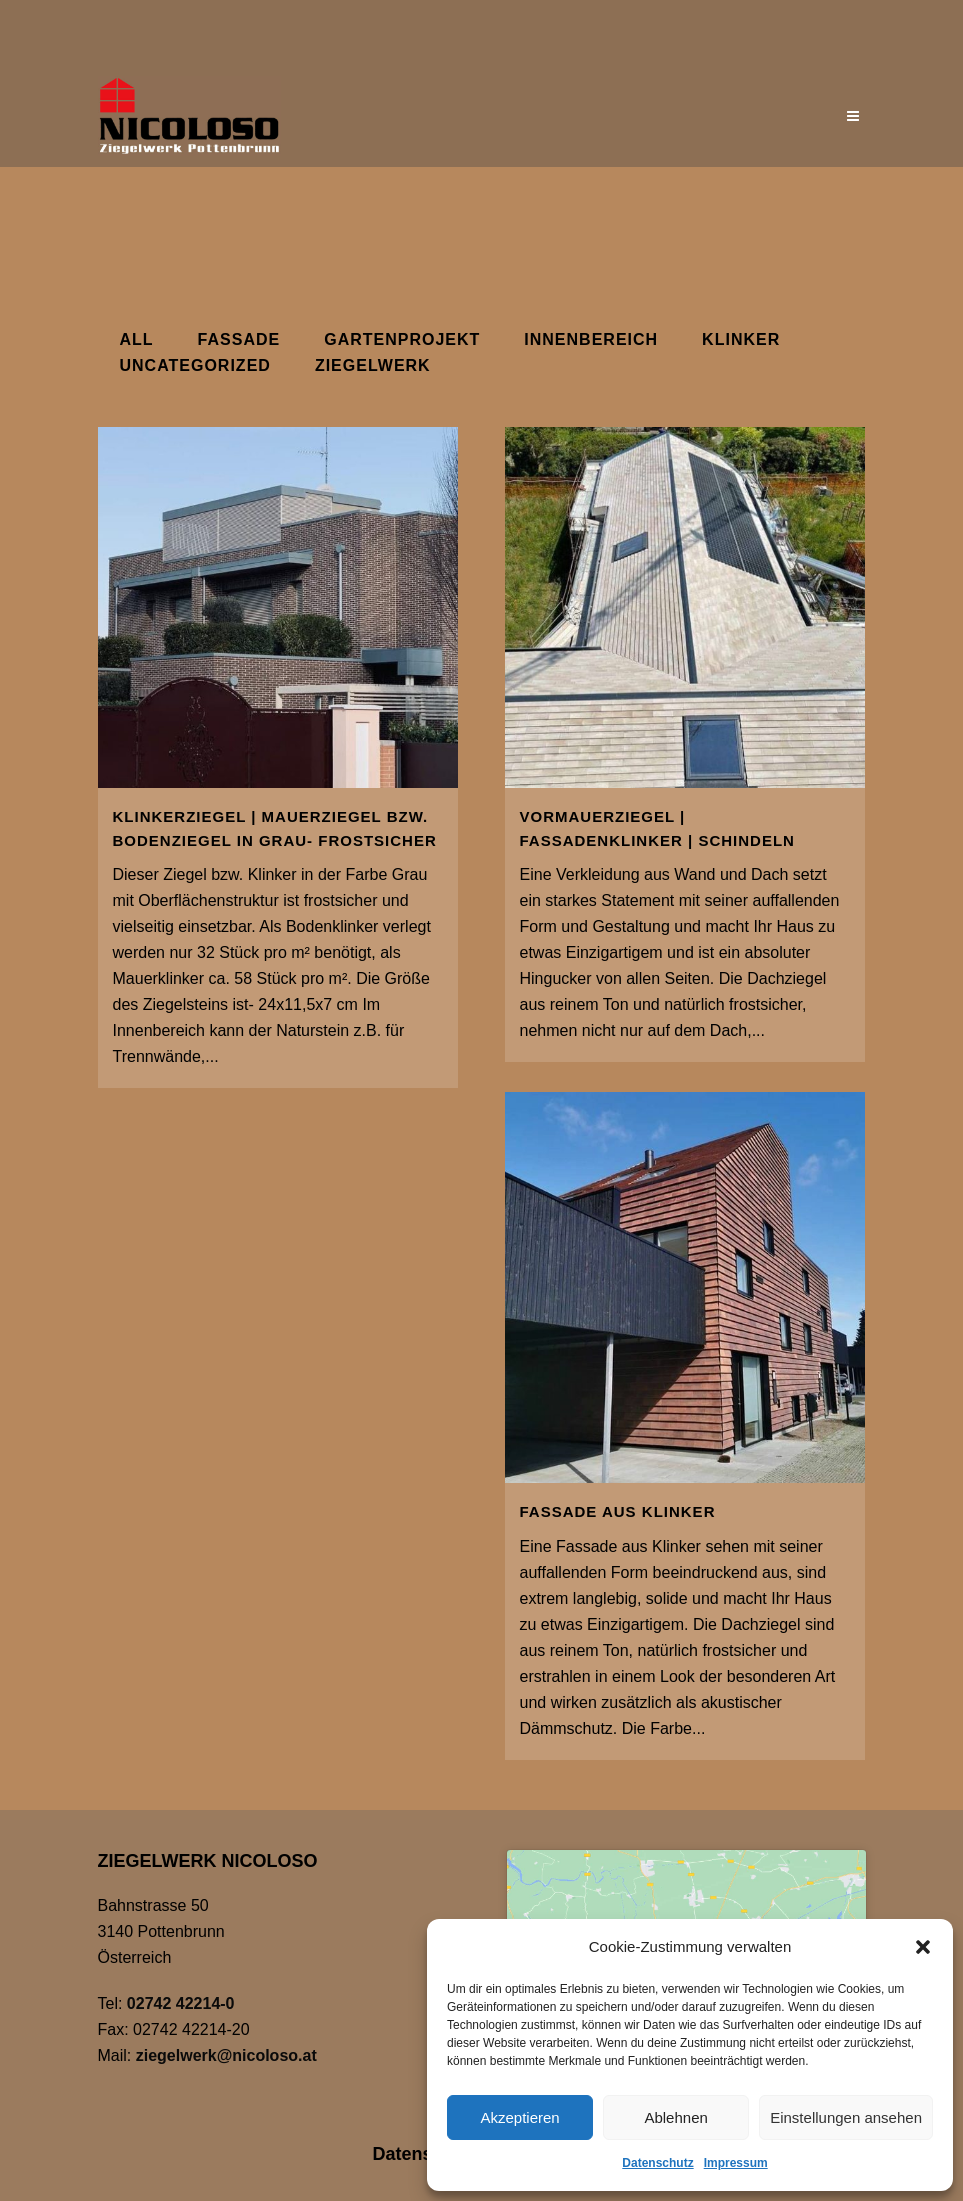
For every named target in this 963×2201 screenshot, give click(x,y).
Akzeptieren (519, 2117)
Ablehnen (675, 2117)
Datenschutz (657, 2163)
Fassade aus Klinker (618, 1511)
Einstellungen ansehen (846, 2117)
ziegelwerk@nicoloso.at (226, 2055)
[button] (923, 1947)
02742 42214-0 (181, 2003)
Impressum (736, 2163)
